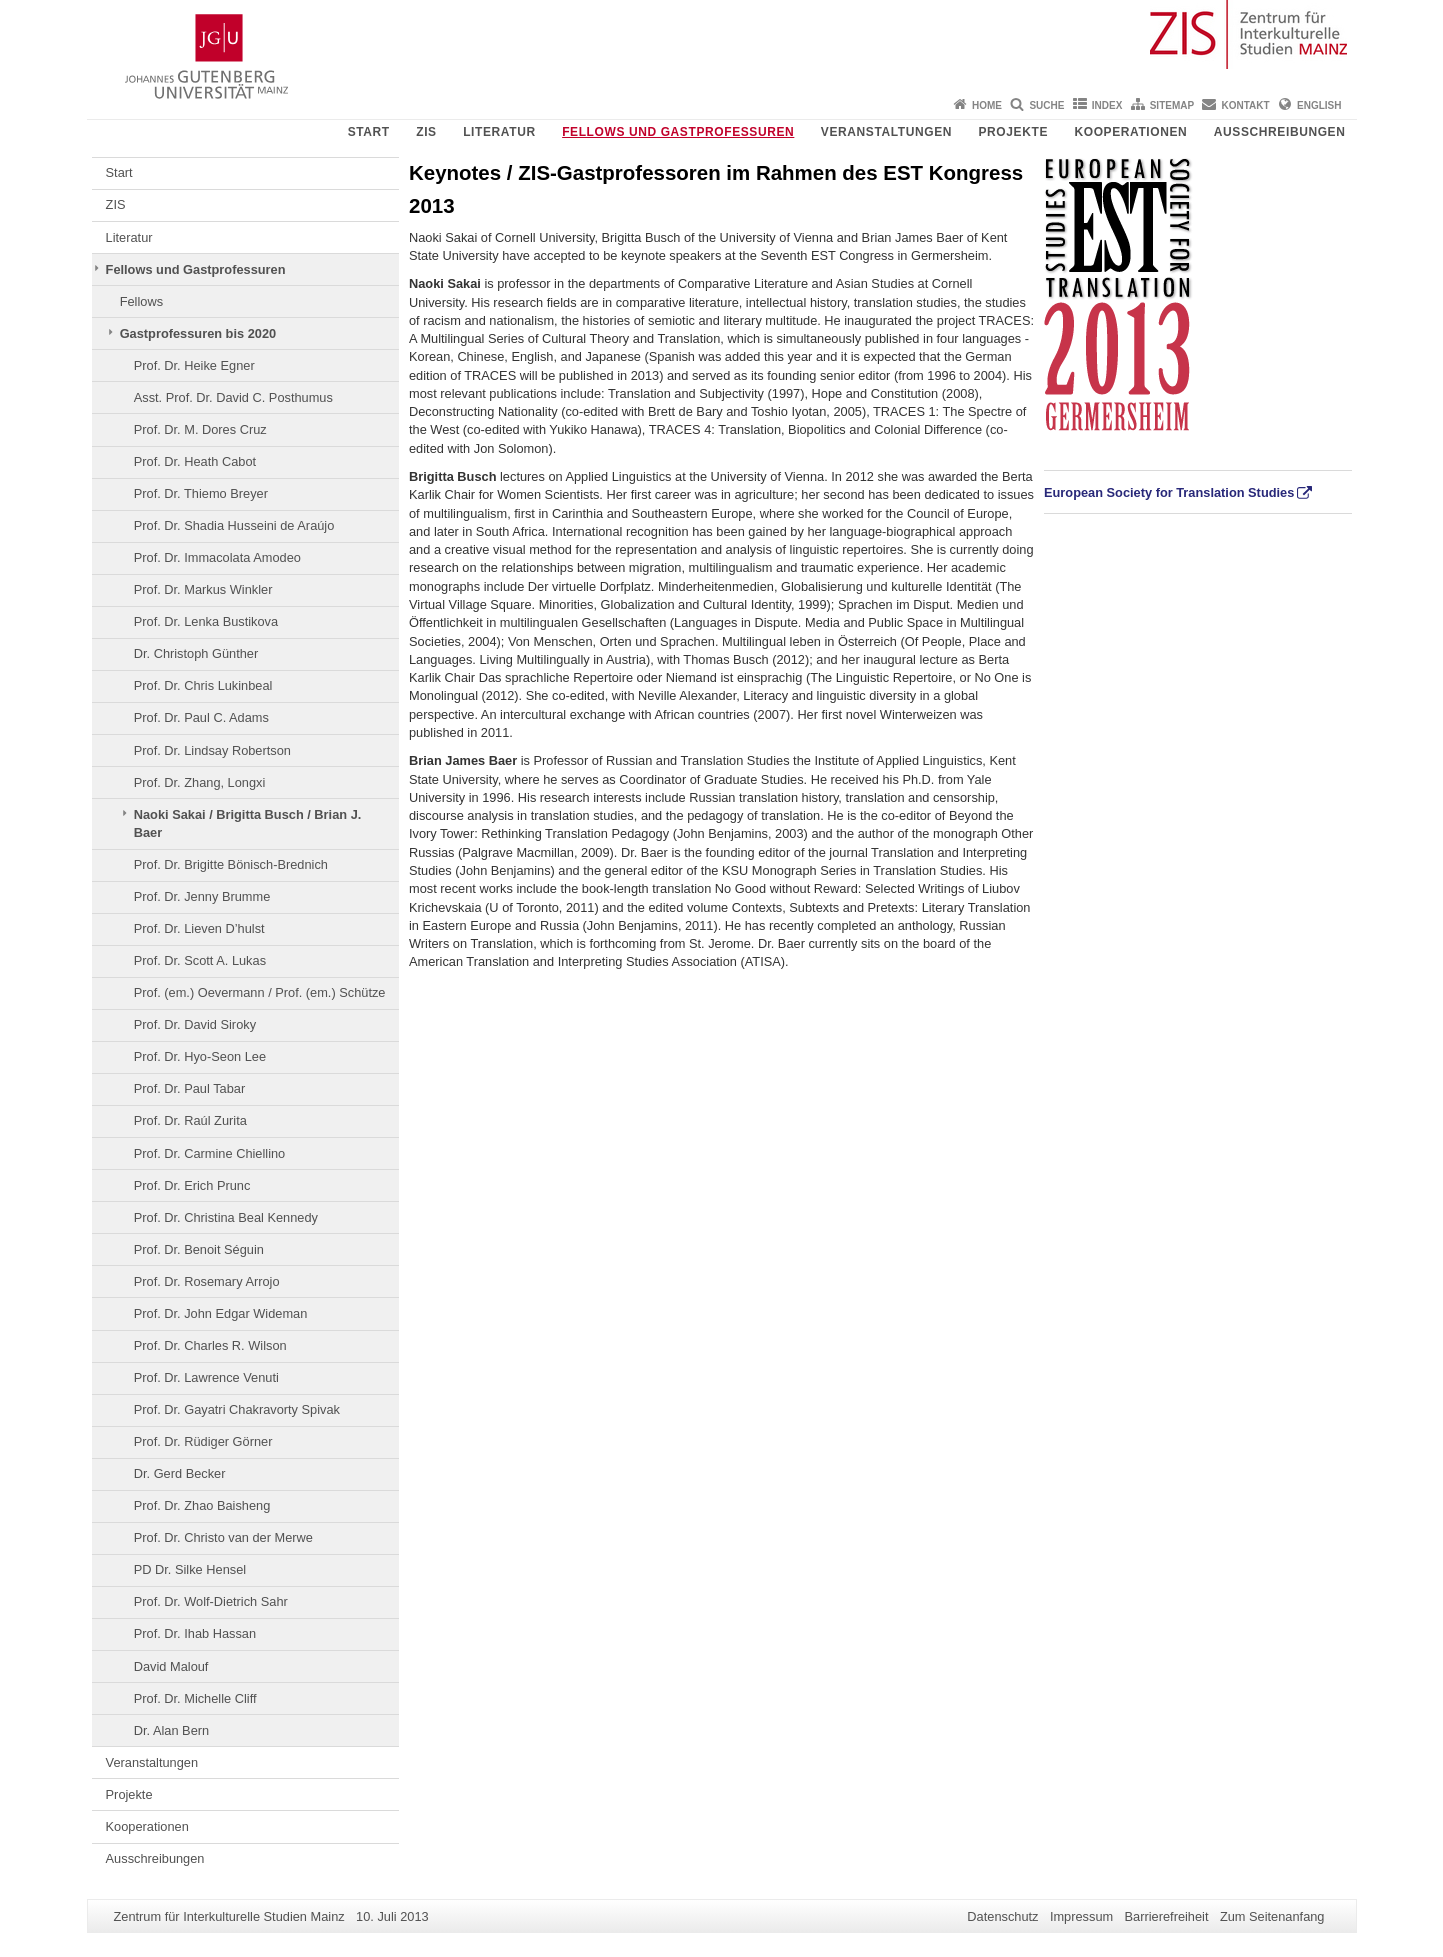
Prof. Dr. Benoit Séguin (199, 1249)
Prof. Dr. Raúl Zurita (190, 1120)
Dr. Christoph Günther (196, 653)
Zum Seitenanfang (1272, 1916)
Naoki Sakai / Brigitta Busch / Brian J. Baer (248, 823)
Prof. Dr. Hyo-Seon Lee (200, 1056)
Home (987, 105)
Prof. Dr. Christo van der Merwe (223, 1537)
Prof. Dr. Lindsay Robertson (212, 750)
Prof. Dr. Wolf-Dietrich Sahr (211, 1601)
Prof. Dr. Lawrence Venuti (206, 1377)
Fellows (141, 301)
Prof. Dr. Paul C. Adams (201, 717)
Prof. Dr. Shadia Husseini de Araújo (234, 525)
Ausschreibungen (1280, 132)
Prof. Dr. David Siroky (195, 1024)
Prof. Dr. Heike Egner (194, 365)
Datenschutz (1002, 1916)
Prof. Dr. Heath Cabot (195, 461)
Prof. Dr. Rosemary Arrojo (207, 1281)
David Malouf (171, 1666)
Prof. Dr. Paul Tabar (189, 1088)
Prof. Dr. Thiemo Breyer (201, 493)
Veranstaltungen (886, 132)
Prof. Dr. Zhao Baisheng (202, 1505)
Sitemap (1172, 105)
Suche (1046, 105)
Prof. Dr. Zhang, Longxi (200, 782)
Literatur (499, 132)
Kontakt (1246, 105)
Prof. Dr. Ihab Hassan (195, 1633)
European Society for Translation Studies (1169, 492)
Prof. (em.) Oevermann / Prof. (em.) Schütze (260, 992)
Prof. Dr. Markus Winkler (203, 589)
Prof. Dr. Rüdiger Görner (203, 1441)
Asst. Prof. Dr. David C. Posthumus (233, 397)
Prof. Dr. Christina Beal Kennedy (226, 1217)
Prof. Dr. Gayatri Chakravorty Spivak (237, 1409)
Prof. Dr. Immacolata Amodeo (217, 557)
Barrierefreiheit (1167, 1916)
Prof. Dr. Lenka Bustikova (206, 621)
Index (1107, 105)
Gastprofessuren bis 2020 (198, 333)
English (1319, 105)
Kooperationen (1130, 132)
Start (369, 132)
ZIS (426, 132)
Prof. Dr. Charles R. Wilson (210, 1345)
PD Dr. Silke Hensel (190, 1569)
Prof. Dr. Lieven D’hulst (199, 928)
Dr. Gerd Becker (180, 1473)
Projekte (1013, 132)
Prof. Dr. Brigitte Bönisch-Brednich (231, 864)
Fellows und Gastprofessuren (678, 132)
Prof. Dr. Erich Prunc (192, 1185)
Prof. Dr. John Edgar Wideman (221, 1313)
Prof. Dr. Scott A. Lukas (200, 960)
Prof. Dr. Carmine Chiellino (209, 1153)
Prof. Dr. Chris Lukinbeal (203, 685)
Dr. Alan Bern (171, 1730)
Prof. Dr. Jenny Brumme (202, 896)
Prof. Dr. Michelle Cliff (195, 1698)
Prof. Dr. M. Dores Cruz (200, 429)
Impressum (1081, 1916)
